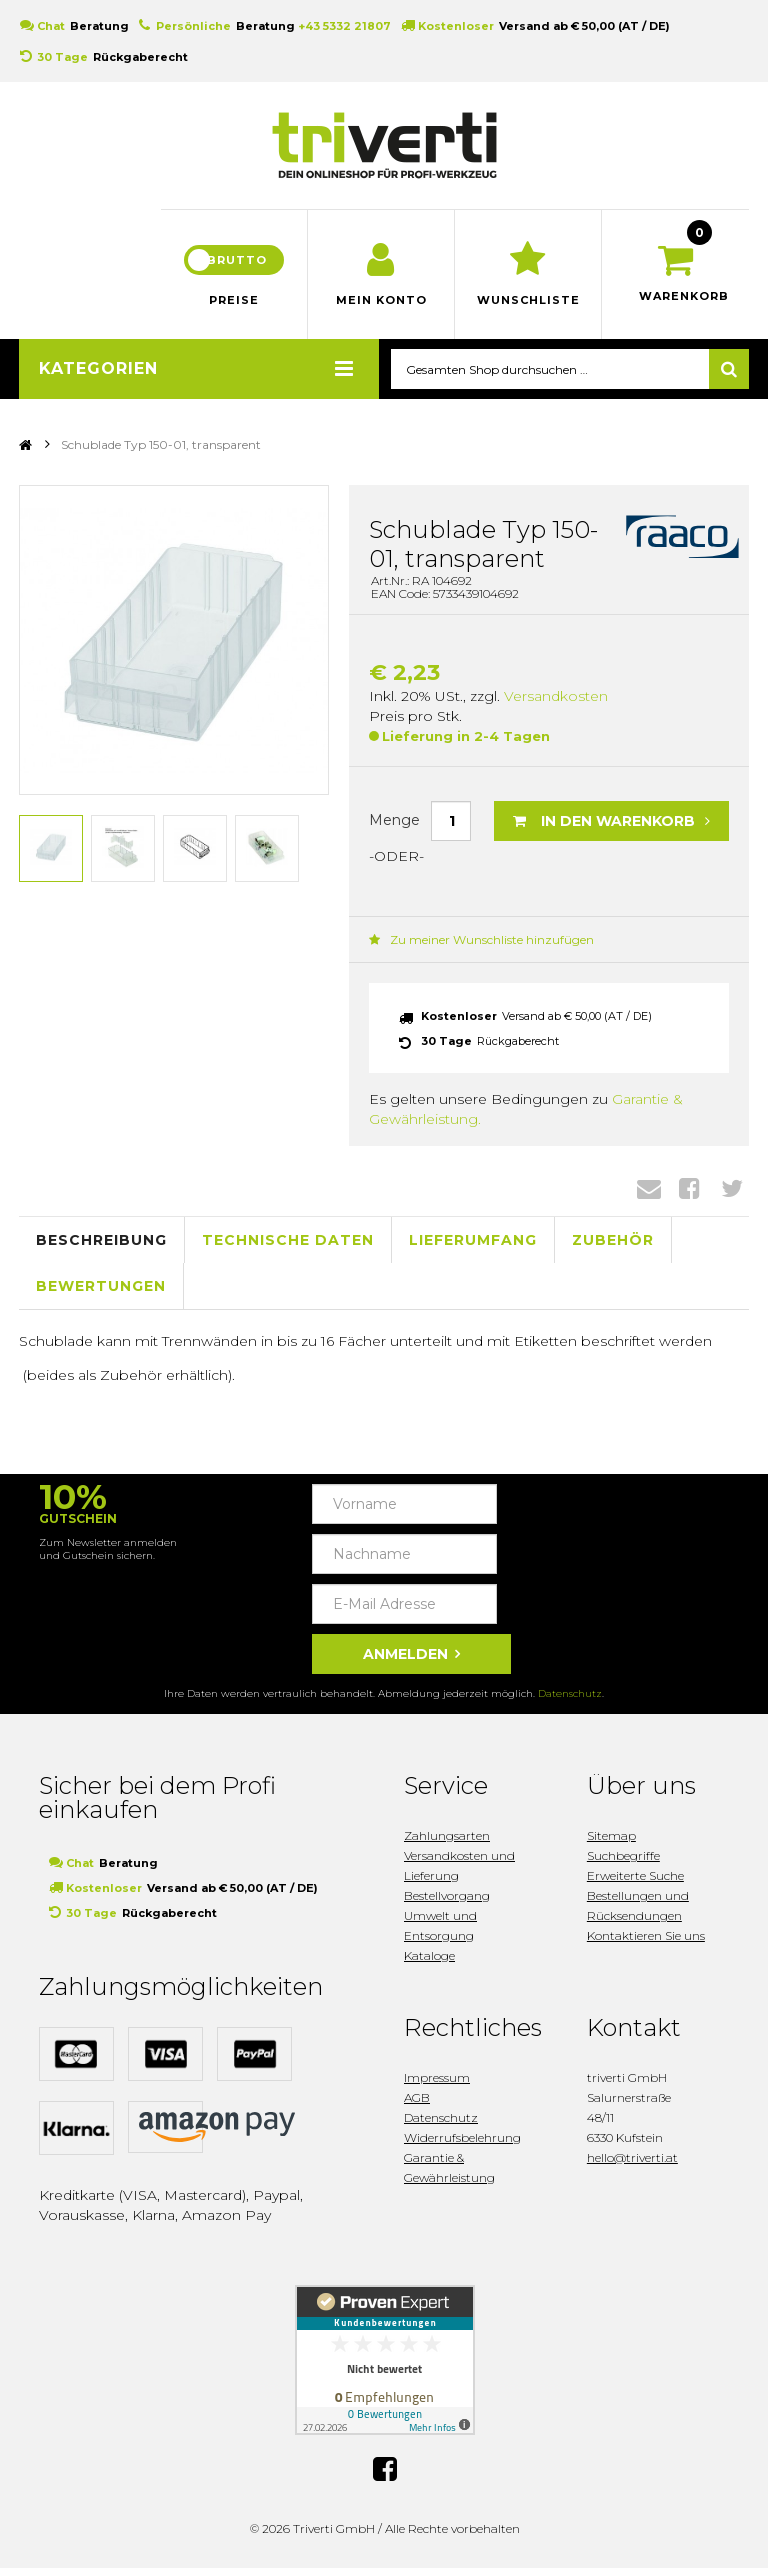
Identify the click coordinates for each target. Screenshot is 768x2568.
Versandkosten (556, 696)
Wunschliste (528, 300)
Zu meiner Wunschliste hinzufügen (481, 939)
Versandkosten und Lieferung (459, 1865)
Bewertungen (101, 1286)
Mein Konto (381, 300)
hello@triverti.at (632, 2157)
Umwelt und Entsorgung (440, 1925)
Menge (394, 820)
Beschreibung (101, 1240)
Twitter (732, 1188)
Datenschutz (570, 1693)
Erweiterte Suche (635, 1875)
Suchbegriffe (623, 1855)
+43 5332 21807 (344, 26)
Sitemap (611, 1835)
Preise (234, 300)
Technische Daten (288, 1240)
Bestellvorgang (447, 1895)
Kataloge (429, 1955)
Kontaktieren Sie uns (646, 1935)
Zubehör (613, 1240)
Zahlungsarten (447, 1835)
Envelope (649, 1188)
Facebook (689, 1188)
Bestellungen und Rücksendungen (638, 1905)
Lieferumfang (473, 1240)
